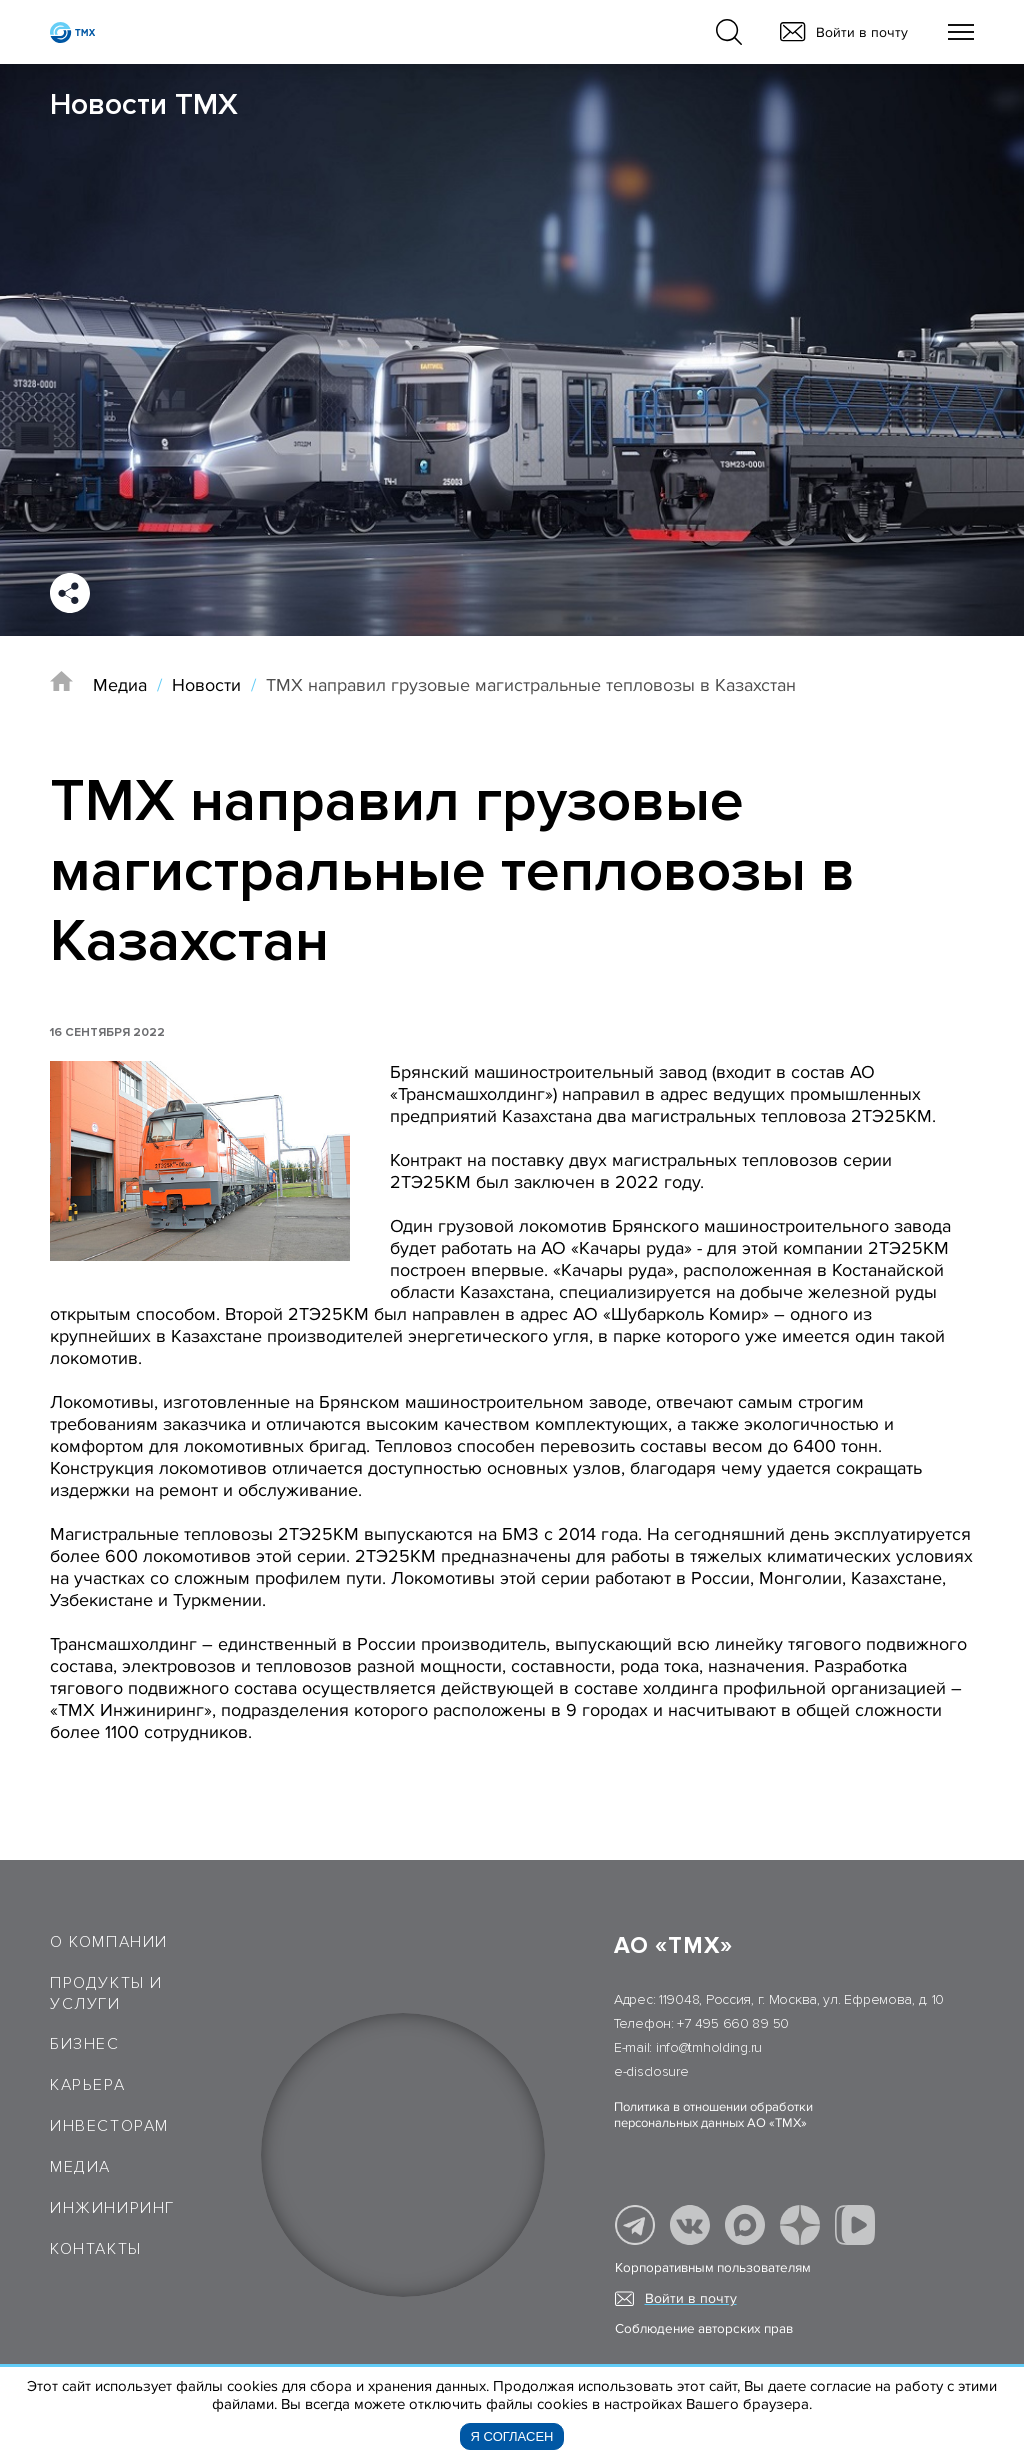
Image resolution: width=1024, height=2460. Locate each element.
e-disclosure (651, 2071)
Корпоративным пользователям (713, 2268)
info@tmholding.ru (709, 2047)
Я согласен (512, 2436)
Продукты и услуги (106, 1993)
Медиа (120, 685)
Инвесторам (109, 2126)
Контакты (96, 2249)
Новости (206, 685)
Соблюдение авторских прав (704, 2329)
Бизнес (85, 2044)
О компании (109, 1942)
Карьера (87, 2085)
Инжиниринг (112, 2208)
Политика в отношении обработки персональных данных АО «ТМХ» (713, 2115)
